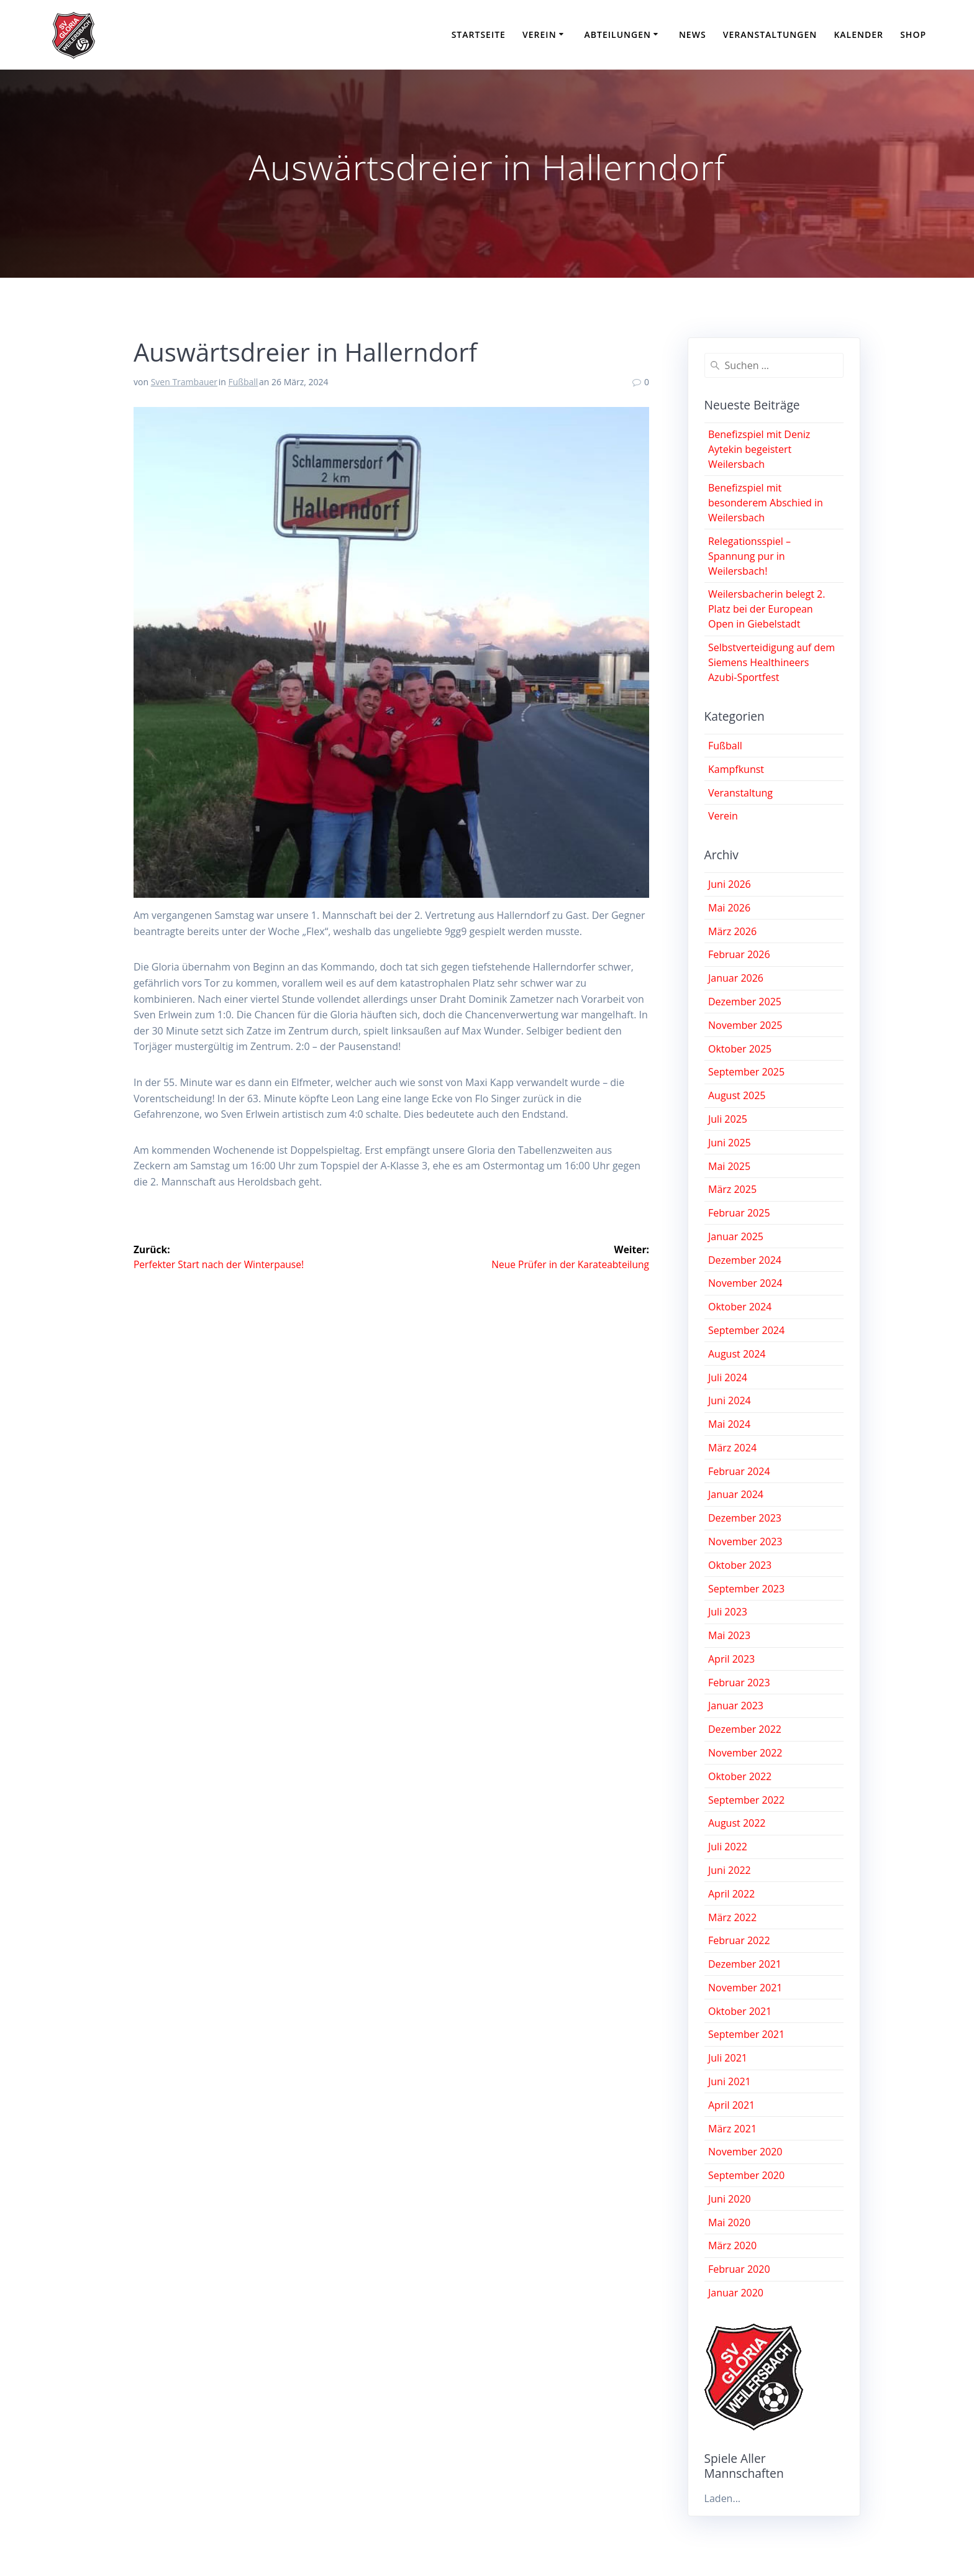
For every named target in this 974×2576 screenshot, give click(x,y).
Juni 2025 (729, 1142)
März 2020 (732, 2245)
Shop (913, 34)
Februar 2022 (739, 1940)
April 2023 (731, 1659)
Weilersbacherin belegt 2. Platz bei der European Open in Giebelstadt (766, 609)
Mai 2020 (729, 2222)
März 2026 (732, 931)
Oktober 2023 (739, 1565)
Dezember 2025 (744, 1001)
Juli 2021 (727, 2058)
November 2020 (745, 2151)
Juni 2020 (729, 2199)
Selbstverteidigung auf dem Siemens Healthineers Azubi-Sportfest (771, 662)
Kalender (858, 34)
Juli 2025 (727, 1119)
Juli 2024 (727, 1377)
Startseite (479, 34)
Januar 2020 (735, 2293)
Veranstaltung (740, 793)
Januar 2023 (735, 1705)
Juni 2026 (729, 884)
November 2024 (745, 1283)
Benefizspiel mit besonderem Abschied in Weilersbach (765, 502)
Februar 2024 (739, 1471)
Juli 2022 (727, 1846)
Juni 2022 (729, 1870)
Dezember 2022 (744, 1729)
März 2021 (732, 2128)
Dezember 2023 (744, 1518)
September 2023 (746, 1589)
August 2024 (737, 1354)
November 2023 (745, 1541)
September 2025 (746, 1072)
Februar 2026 (739, 954)
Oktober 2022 (739, 1776)
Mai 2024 (729, 1424)
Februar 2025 (739, 1213)
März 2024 (732, 1448)
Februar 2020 (739, 2269)
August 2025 (737, 1095)
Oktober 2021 (739, 2011)
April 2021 (731, 2105)
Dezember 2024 (744, 1260)
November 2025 (745, 1025)
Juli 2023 (727, 1612)
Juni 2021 (729, 2081)
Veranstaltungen (770, 34)
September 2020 (746, 2175)
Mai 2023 (729, 1635)
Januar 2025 (735, 1236)
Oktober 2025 (739, 1049)
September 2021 (746, 2034)
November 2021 (745, 1987)
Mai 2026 (729, 908)
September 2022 (746, 1800)
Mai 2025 (729, 1166)
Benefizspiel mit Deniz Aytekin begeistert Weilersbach (759, 449)
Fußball (243, 382)
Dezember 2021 (744, 1964)
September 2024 (746, 1330)
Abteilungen (618, 34)
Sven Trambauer (184, 382)
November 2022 (745, 1753)
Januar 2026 (735, 978)
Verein (539, 34)
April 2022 (731, 1894)
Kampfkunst (736, 769)
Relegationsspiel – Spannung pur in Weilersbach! (749, 556)
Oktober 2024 (739, 1306)
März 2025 (732, 1189)
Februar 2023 (739, 1682)
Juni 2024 (729, 1400)
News (692, 34)
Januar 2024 (735, 1494)
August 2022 (737, 1823)
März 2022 (732, 1917)
